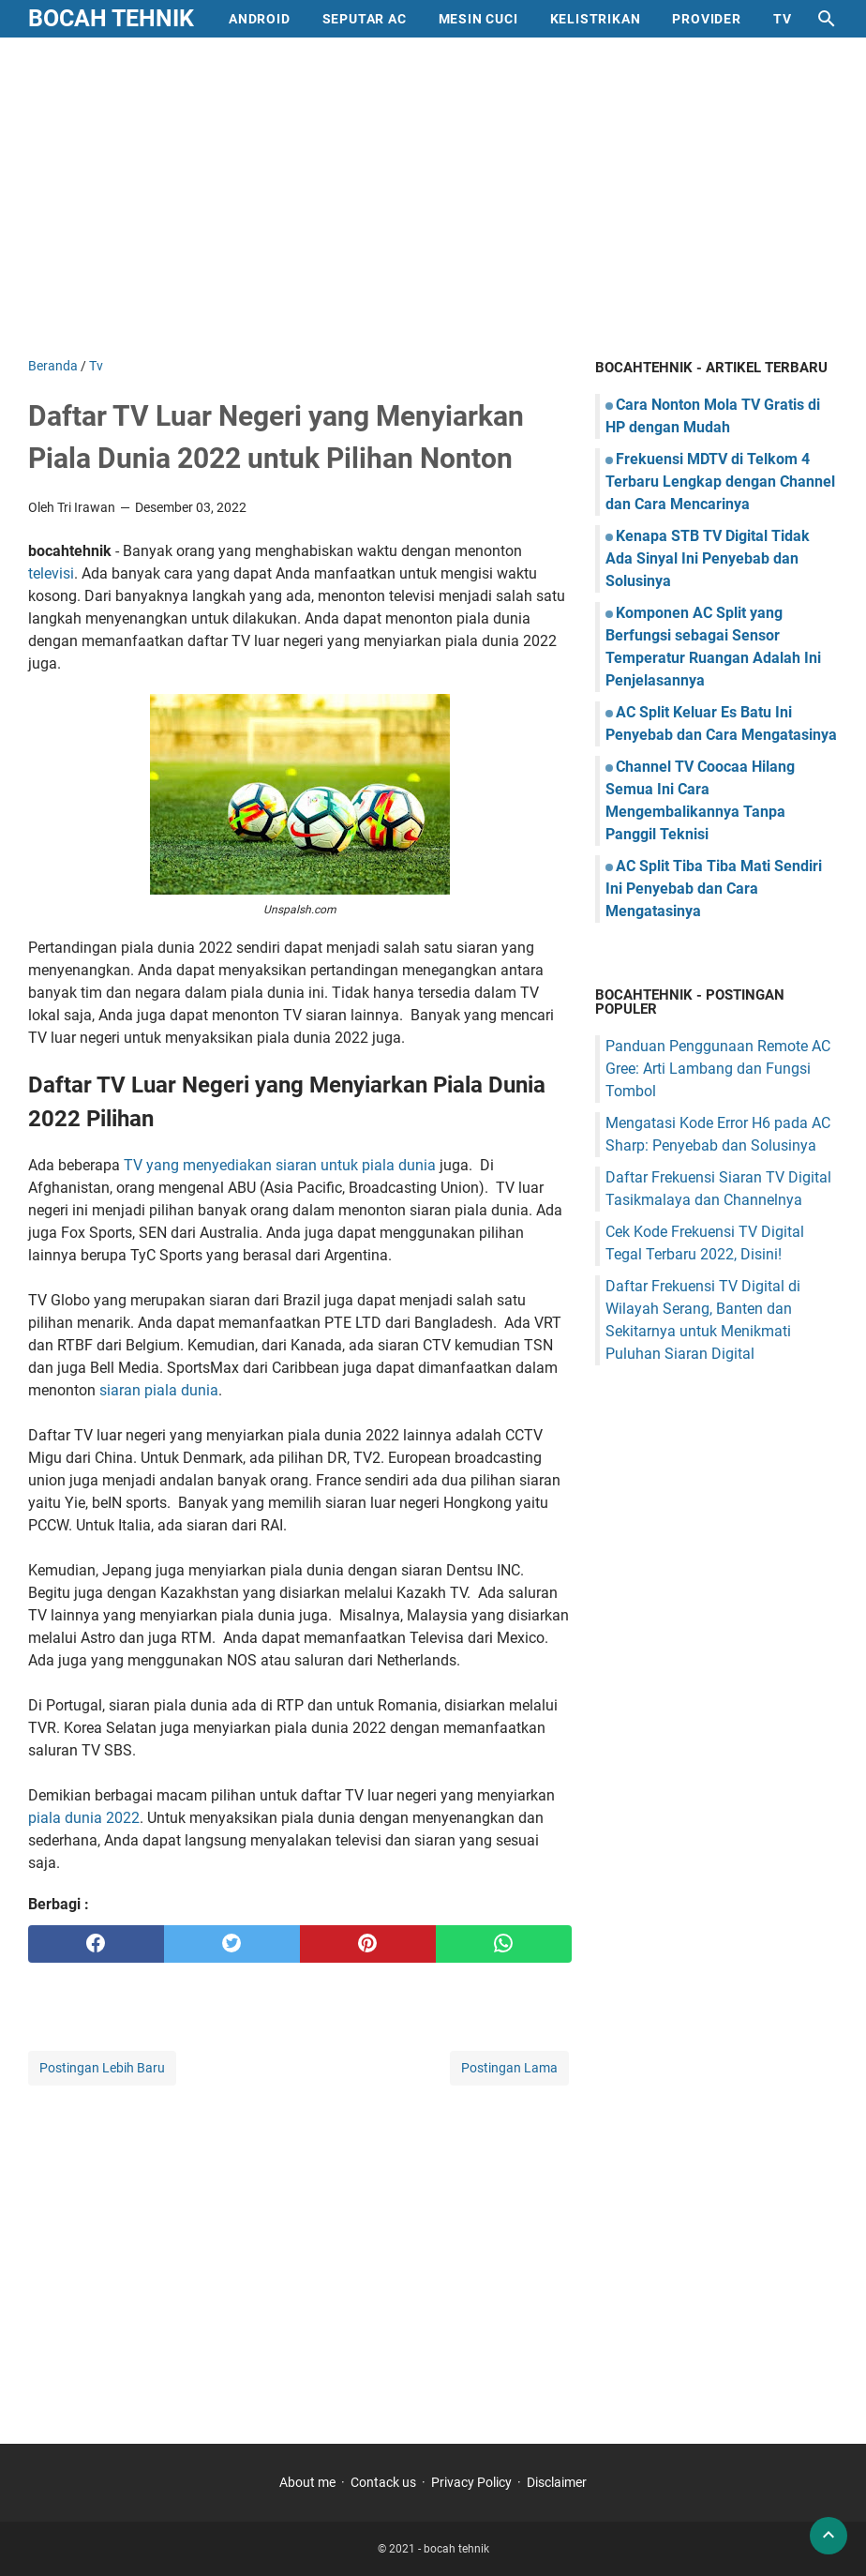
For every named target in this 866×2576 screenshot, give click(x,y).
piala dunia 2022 (84, 1818)
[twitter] (232, 1944)
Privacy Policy (471, 2482)
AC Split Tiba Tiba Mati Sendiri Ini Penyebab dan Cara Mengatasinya (713, 888)
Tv (782, 18)
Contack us (383, 2482)
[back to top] (828, 2535)
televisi (51, 573)
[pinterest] (368, 1944)
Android (260, 18)
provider (706, 18)
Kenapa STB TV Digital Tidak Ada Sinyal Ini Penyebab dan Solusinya (707, 558)
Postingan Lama (509, 2067)
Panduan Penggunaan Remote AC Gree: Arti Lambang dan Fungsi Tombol (717, 1068)
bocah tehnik (111, 18)
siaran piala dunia (158, 1390)
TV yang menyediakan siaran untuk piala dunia (282, 1165)
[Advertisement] (433, 197)
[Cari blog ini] (826, 19)
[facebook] (96, 1944)
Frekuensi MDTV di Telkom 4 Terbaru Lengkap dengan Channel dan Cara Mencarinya (720, 481)
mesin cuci (478, 18)
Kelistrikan (595, 18)
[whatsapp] (504, 1944)
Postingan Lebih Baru (102, 2067)
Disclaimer (557, 2482)
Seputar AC (364, 18)
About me (307, 2482)
